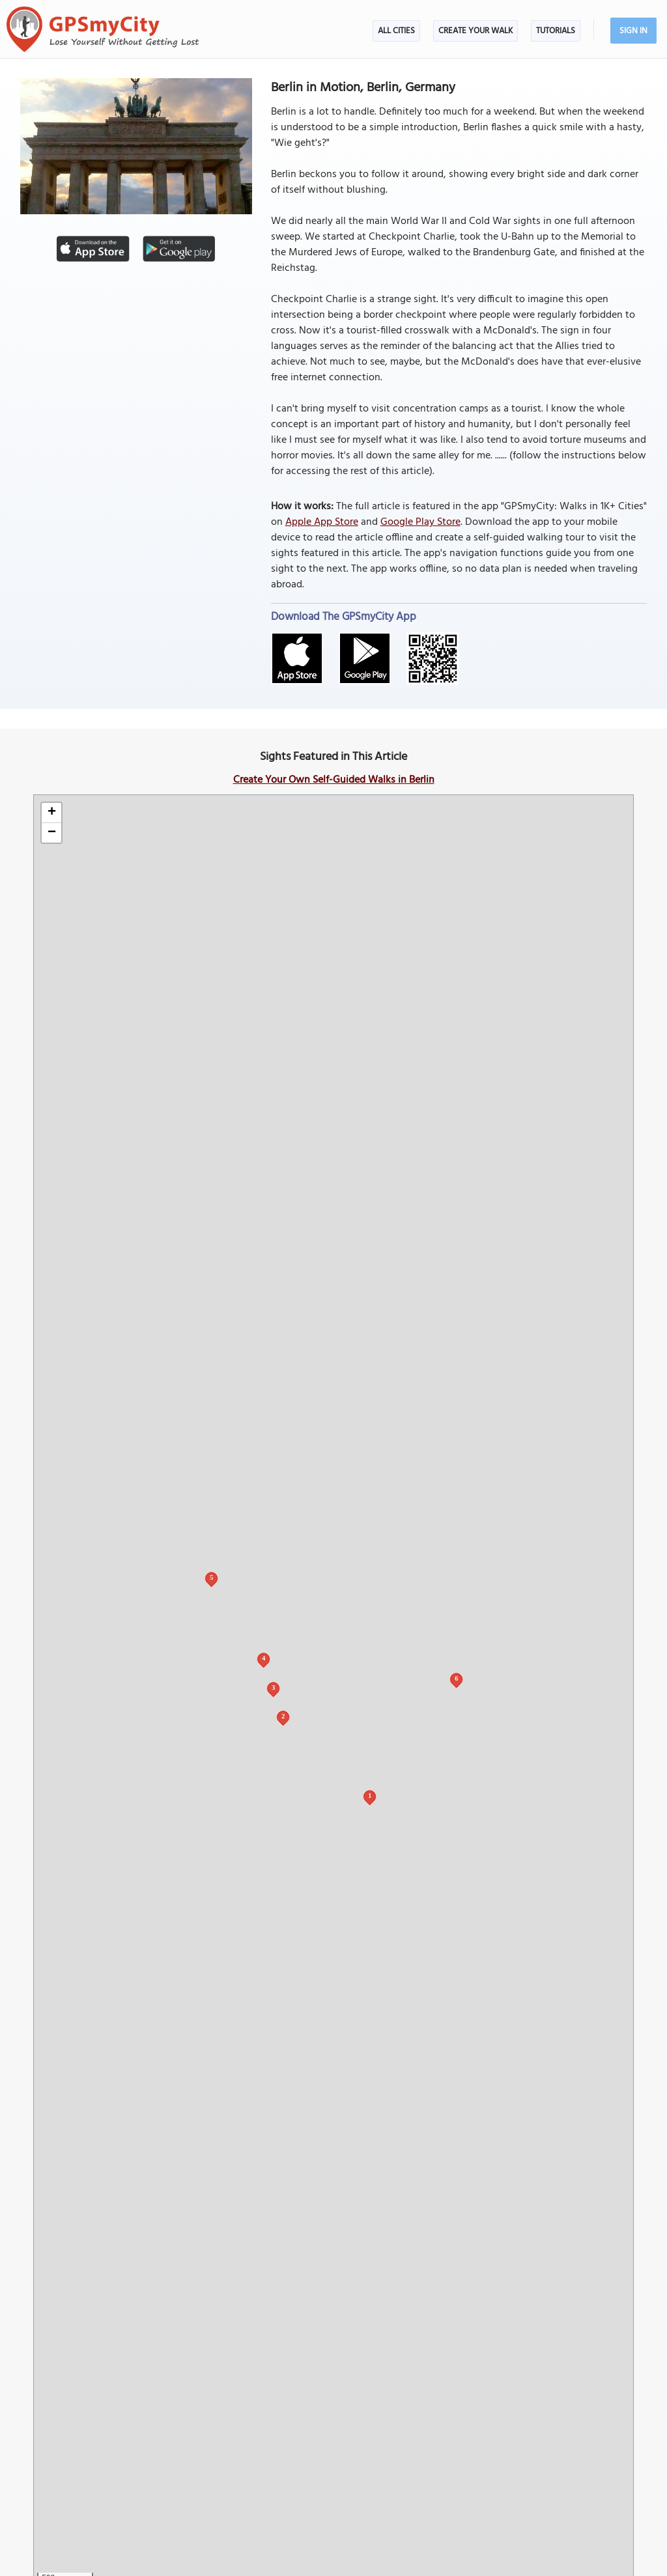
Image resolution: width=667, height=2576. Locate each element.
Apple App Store (321, 522)
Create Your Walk (475, 31)
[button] (51, 813)
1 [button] (369, 1795)
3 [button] (273, 1687)
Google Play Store (420, 522)
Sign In (633, 31)
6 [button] (456, 1678)
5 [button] (211, 1577)
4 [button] (263, 1658)
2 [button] (283, 1716)
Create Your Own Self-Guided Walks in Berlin (333, 780)
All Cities (396, 31)
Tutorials (555, 31)
